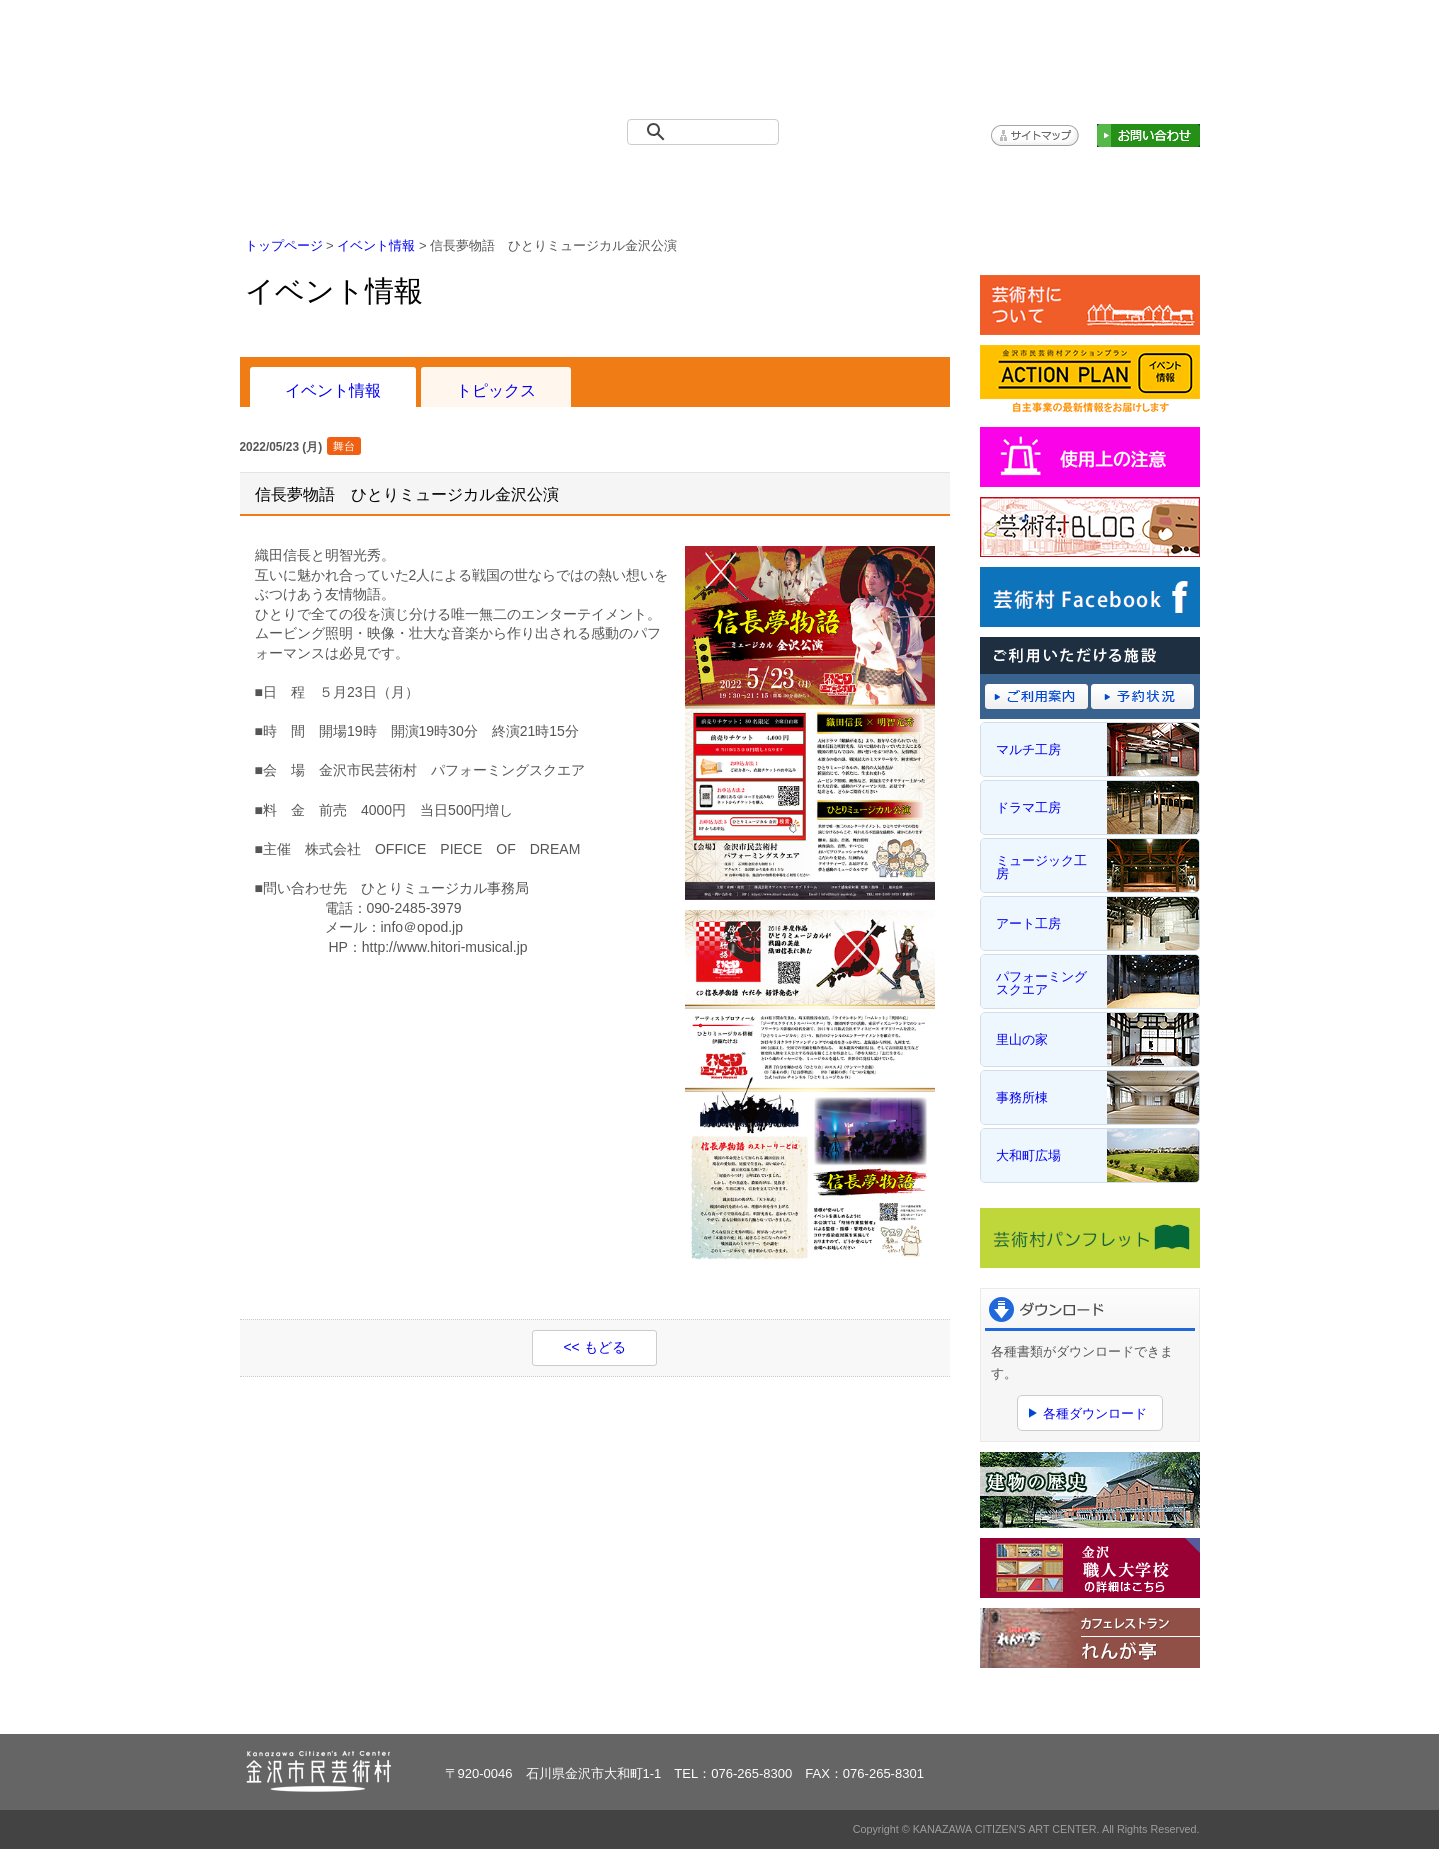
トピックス (496, 390)
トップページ (308, 180)
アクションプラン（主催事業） (1131, 180)
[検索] (707, 132)
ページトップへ (1138, 1706)
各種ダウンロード (1095, 1413)
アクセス (993, 180)
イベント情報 (445, 180)
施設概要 (582, 180)
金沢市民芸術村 (355, 60)
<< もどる (594, 1347)
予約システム (856, 180)
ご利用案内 (719, 180)
